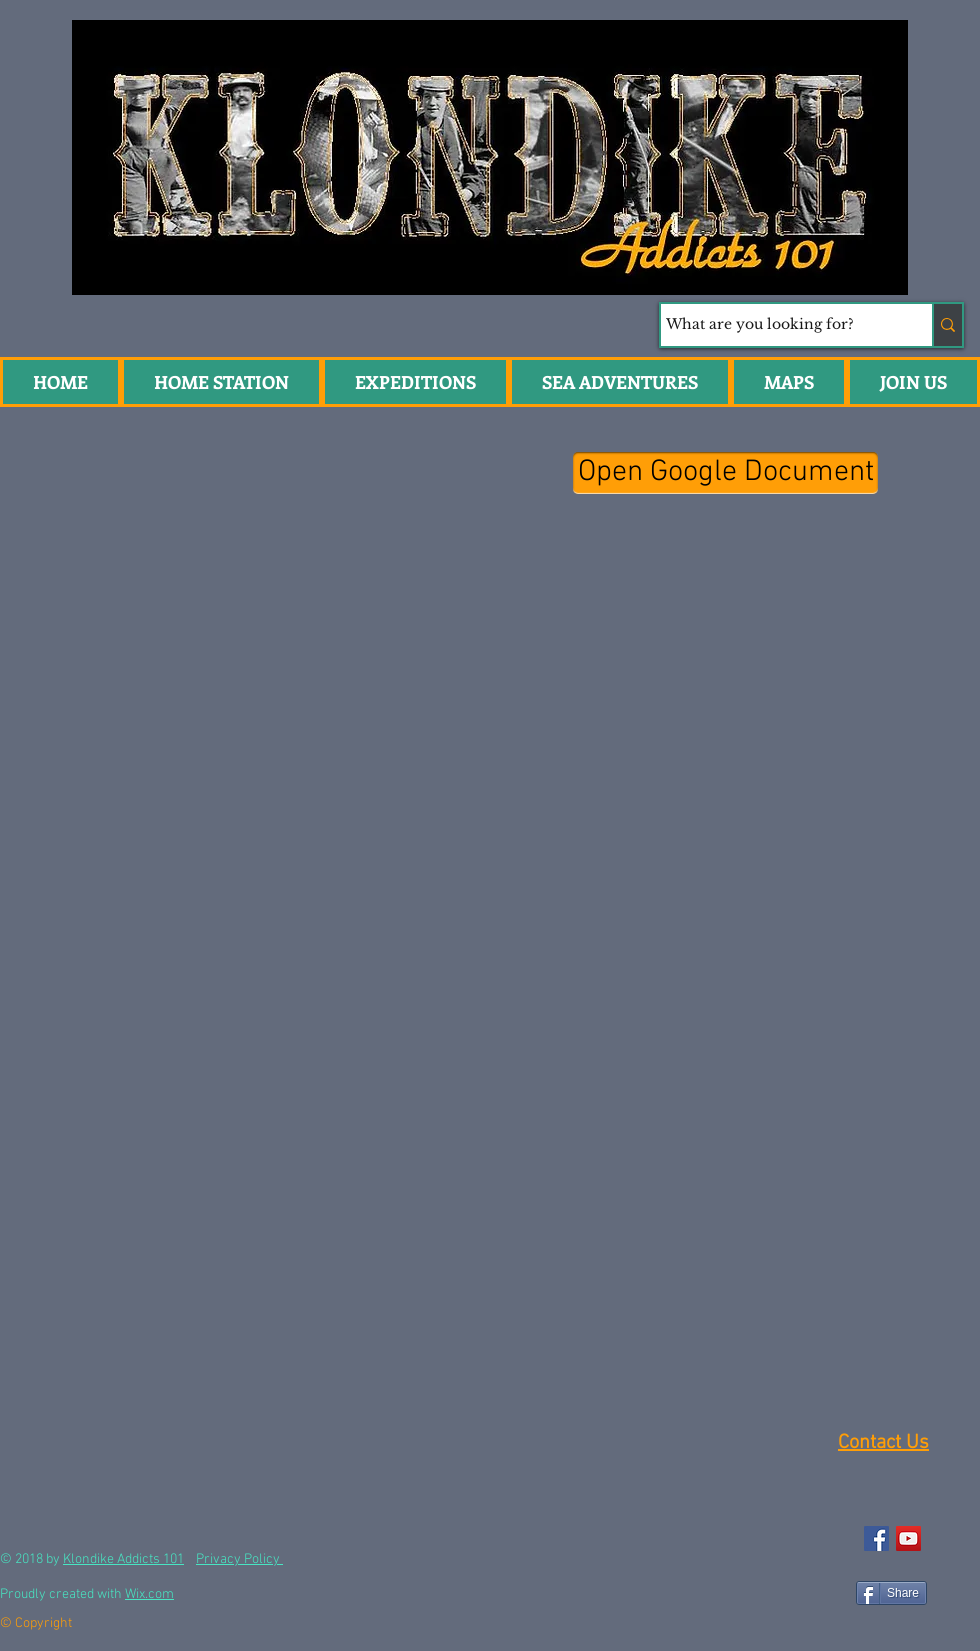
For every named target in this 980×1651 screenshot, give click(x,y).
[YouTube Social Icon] (908, 1538)
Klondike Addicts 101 (123, 1559)
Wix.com (149, 1594)
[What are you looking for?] (778, 325)
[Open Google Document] (725, 473)
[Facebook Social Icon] (876, 1538)
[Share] (891, 1593)
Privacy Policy (239, 1559)
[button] (620, 382)
